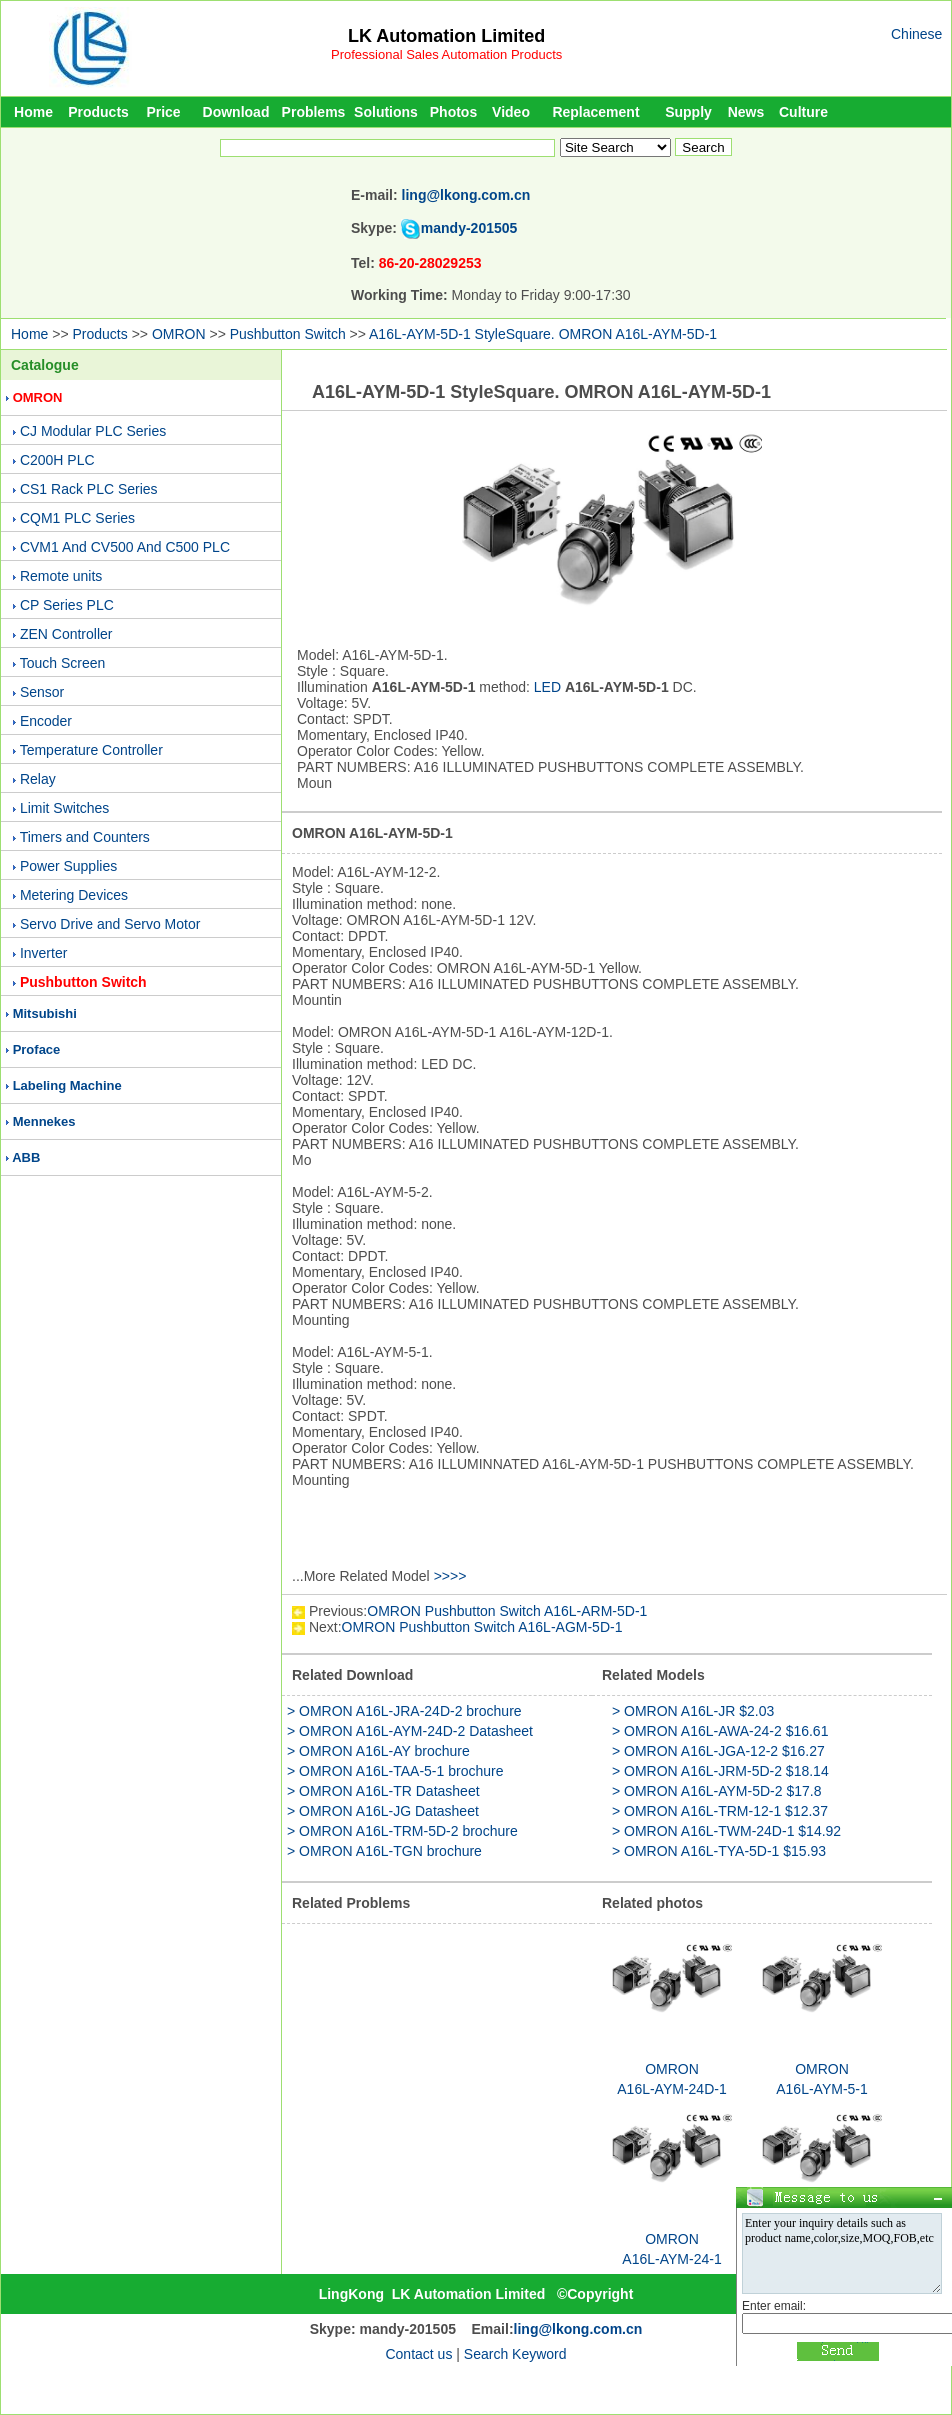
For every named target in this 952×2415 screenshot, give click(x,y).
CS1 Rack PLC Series (89, 489)
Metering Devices (74, 895)
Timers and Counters (85, 837)
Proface (37, 1049)
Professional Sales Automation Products (446, 54)
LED (547, 687)
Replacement (595, 112)
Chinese (916, 34)
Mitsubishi (45, 1013)
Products (98, 112)
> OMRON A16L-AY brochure (378, 1751)
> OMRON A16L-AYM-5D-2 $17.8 (716, 1791)
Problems (314, 112)
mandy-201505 (469, 228)
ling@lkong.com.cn (466, 195)
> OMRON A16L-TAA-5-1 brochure (395, 1771)
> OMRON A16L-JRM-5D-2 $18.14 (720, 1771)
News (746, 112)
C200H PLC (57, 460)
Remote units (61, 576)
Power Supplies (68, 866)
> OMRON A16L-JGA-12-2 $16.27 (718, 1751)
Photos (453, 112)
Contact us (418, 2354)
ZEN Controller (66, 634)
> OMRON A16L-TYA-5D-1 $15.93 (719, 1851)
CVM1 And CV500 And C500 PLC (125, 547)
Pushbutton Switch (288, 334)
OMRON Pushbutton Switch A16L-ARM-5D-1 (507, 1611)
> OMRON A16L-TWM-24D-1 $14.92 (726, 1831)
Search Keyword (515, 2354)
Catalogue (45, 365)
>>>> (450, 1576)
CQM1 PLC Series (77, 518)
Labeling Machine (67, 1085)
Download (236, 112)
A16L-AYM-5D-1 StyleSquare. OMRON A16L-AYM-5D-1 (543, 334)
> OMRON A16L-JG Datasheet (383, 1811)
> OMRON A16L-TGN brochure (384, 1851)
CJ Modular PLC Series (93, 431)
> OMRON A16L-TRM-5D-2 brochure (402, 1831)
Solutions (386, 112)
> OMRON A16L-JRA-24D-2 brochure (404, 1711)
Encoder (46, 721)
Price (163, 112)
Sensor (42, 692)
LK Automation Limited (446, 36)
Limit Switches (64, 808)
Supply (688, 112)
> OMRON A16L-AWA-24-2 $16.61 (720, 1731)
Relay (38, 779)
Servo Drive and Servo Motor (110, 924)
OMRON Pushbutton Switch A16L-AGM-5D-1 (482, 1627)
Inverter (43, 953)
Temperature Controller (91, 750)
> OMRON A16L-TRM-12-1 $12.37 (720, 1811)
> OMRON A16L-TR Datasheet (383, 1791)
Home (33, 112)
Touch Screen (63, 663)
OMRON (179, 334)
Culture (803, 112)
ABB (26, 1157)
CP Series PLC (67, 605)
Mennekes (44, 1121)
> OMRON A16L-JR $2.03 (693, 1711)
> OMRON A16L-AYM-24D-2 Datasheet (410, 1731)
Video (511, 112)
